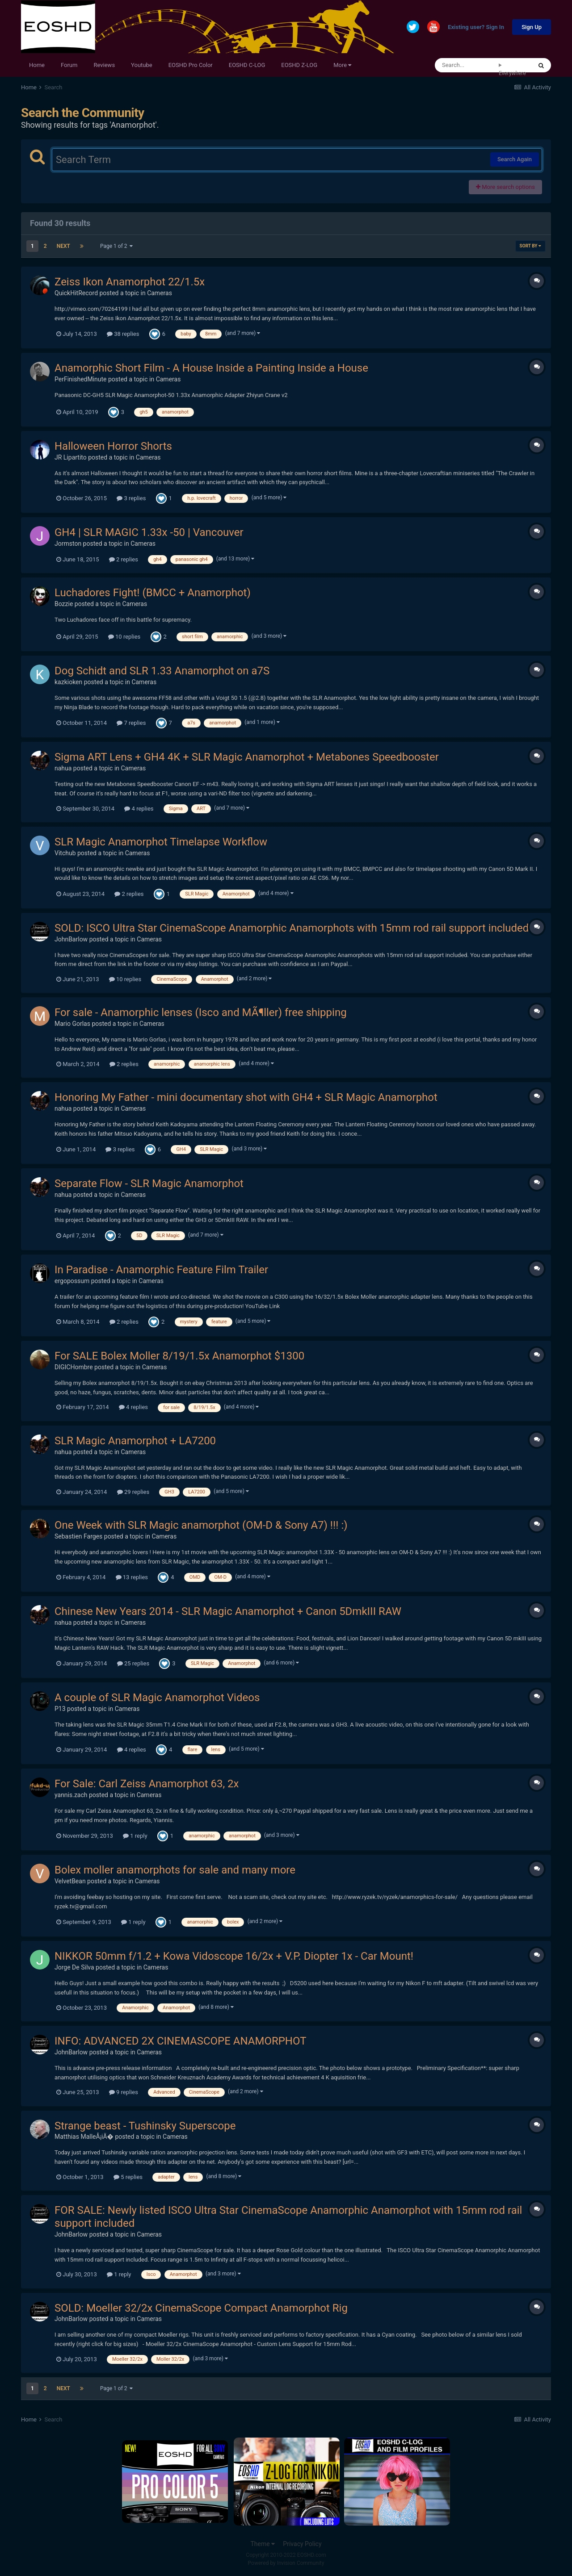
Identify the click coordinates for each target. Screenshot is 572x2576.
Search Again (514, 159)
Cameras (159, 293)
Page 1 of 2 (116, 246)
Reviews (104, 65)
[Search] (467, 65)
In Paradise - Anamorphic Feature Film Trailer (161, 1269)
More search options (505, 187)
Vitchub (65, 853)
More (342, 65)
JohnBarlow (71, 939)
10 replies (124, 636)
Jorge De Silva (74, 1967)
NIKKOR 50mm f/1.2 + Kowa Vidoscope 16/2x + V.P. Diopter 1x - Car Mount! (234, 1956)
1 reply (135, 1835)
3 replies (131, 498)
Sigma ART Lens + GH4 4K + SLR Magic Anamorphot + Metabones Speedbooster (247, 757)
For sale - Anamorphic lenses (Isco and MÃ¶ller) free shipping (201, 1012)
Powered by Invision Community (286, 2563)
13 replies (132, 1577)
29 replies (133, 1492)
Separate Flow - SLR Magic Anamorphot (149, 1183)
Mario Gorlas (72, 1023)
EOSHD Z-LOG (299, 65)
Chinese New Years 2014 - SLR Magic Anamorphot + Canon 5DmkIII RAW (228, 1611)
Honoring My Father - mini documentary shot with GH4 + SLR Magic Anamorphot (246, 1097)
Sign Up (532, 27)
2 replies (123, 559)
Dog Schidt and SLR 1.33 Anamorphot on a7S (162, 671)
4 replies (138, 808)
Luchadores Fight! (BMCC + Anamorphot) (153, 592)
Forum (69, 65)
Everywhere (512, 73)
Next (63, 246)
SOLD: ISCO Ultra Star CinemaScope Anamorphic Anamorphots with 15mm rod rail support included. (293, 928)
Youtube (141, 65)
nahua (63, 768)
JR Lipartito (71, 457)
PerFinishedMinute (81, 379)
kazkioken (68, 682)
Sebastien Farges (78, 1536)
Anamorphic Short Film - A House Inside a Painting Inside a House (211, 368)
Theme (262, 2543)
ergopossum (72, 1280)
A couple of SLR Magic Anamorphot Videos (157, 1697)
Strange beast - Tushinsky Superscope (145, 2126)
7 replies (131, 722)
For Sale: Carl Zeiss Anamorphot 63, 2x (147, 1783)
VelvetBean (70, 1881)
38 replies (123, 333)
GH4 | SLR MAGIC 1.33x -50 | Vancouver (149, 532)
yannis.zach (71, 1794)
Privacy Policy (302, 2543)
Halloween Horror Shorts (113, 446)
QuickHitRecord (76, 293)
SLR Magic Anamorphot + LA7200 (135, 1440)
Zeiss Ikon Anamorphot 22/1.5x (130, 282)
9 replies (123, 2092)
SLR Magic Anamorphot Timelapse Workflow (161, 842)
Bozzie (64, 603)
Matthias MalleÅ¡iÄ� (84, 2136)
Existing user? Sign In (476, 27)
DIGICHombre (74, 1367)
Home (37, 65)
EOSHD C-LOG (247, 65)
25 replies (133, 1663)
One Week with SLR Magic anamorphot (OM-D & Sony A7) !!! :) (201, 1525)
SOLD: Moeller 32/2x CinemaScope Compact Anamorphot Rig (201, 2308)
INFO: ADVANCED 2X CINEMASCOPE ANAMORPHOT (181, 2041)
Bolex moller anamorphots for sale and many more (175, 1870)
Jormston (68, 543)
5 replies (128, 2177)
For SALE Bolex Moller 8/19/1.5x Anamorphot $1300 (179, 1356)
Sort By (530, 245)
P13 (60, 1708)
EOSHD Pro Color (190, 65)
